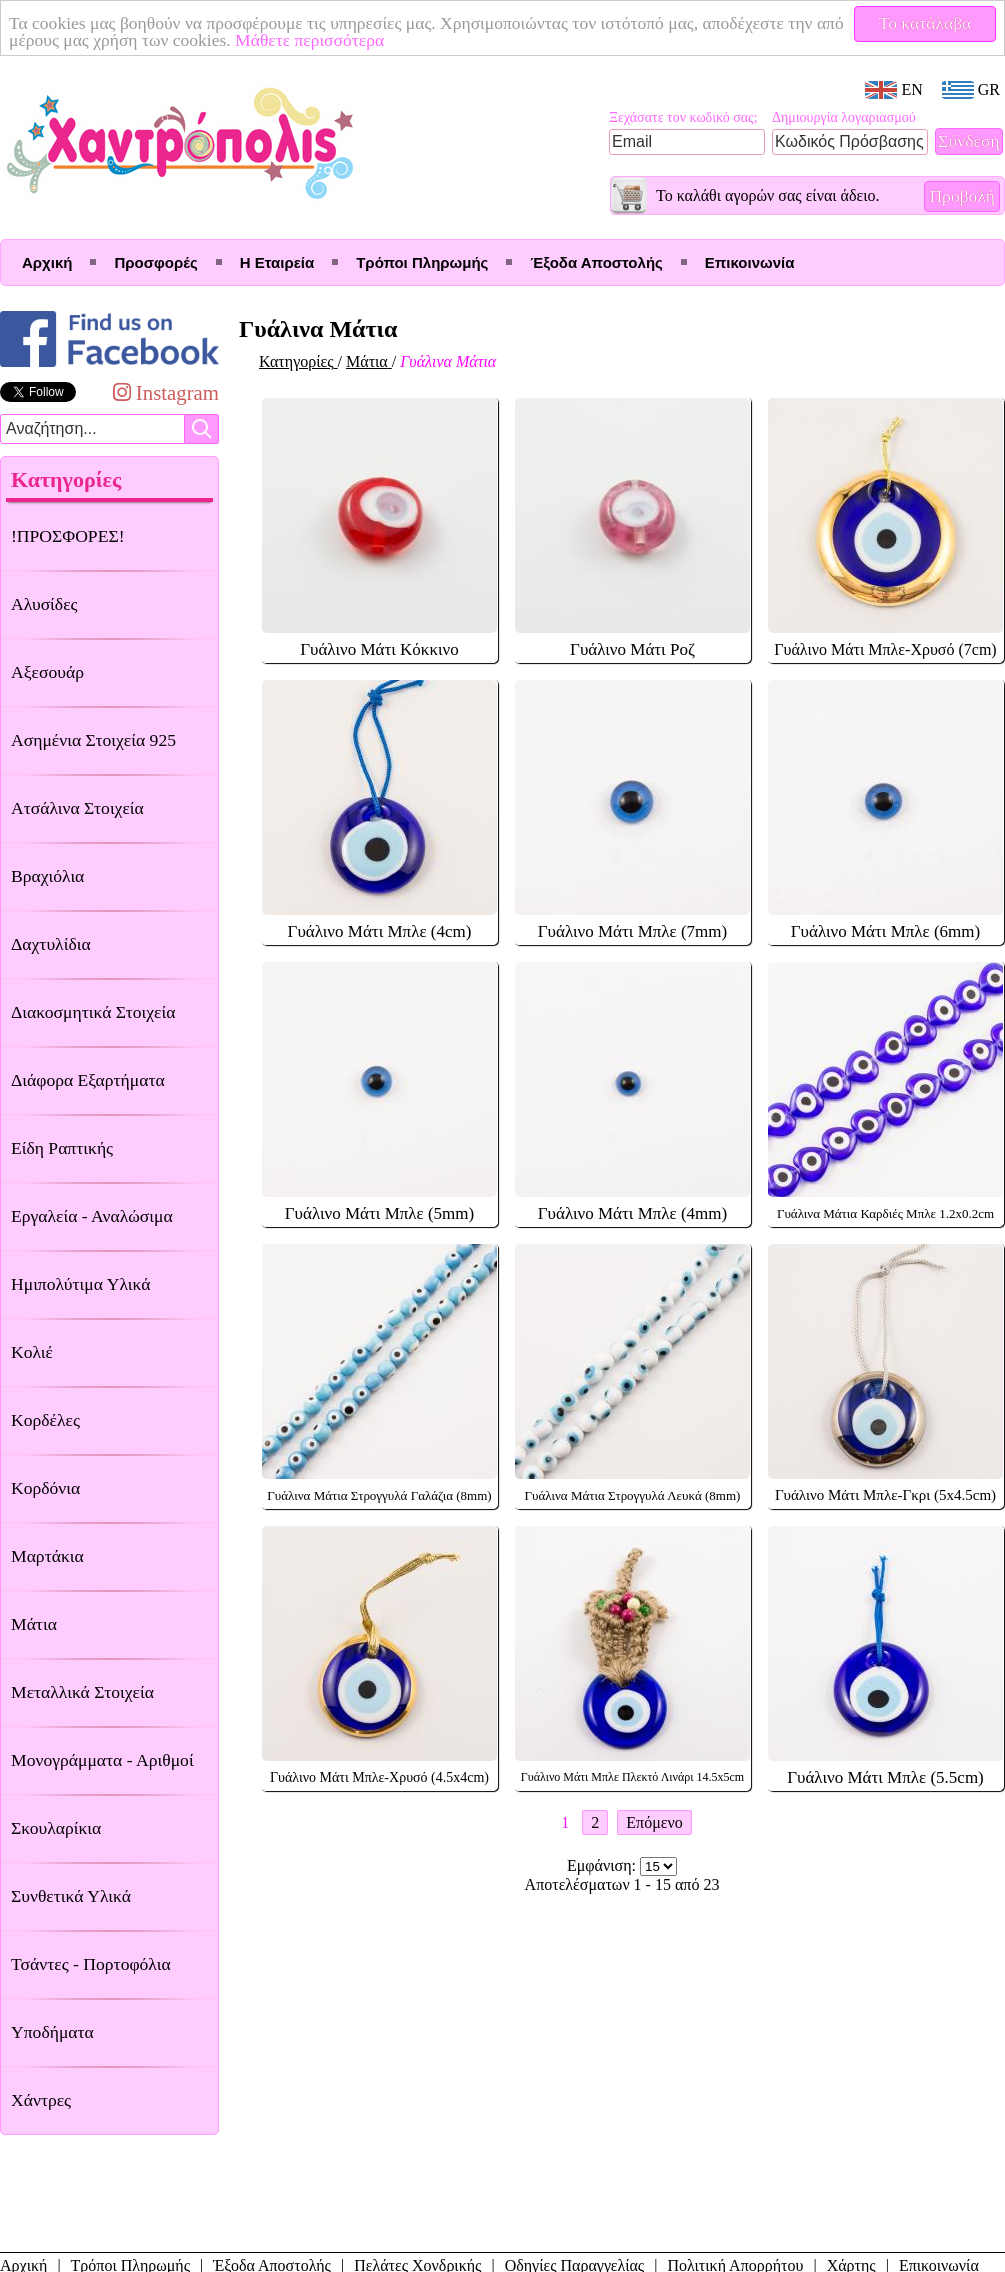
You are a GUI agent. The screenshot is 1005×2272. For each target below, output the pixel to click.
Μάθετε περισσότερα (342, 40)
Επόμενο (654, 1822)
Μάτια (34, 1624)
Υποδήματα (52, 2032)
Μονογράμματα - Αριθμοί (102, 1760)
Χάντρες (41, 2100)
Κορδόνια (45, 1488)
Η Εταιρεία (277, 262)
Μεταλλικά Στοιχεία (82, 1692)
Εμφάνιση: (603, 1865)
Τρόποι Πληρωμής (422, 262)
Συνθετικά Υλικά (71, 1896)
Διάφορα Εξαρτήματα (88, 1080)
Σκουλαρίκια (56, 1828)
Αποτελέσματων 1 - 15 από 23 (622, 1884)
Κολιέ (32, 1352)
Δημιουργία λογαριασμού (844, 117)
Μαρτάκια (47, 1556)
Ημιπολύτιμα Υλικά (80, 1284)
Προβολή (962, 196)
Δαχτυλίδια (51, 944)
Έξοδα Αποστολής (596, 262)
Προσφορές (155, 262)
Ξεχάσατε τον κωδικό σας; (683, 117)
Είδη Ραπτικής (62, 1148)
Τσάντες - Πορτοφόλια (91, 1964)
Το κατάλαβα (925, 23)
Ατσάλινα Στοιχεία (77, 808)
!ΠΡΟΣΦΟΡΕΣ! (68, 536)
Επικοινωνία (750, 262)
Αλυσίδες (44, 604)
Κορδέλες (45, 1420)
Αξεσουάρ (47, 672)
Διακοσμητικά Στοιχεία (93, 1012)
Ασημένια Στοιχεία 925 (93, 740)
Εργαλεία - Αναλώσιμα (92, 1216)
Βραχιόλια (47, 876)
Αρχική (47, 262)
